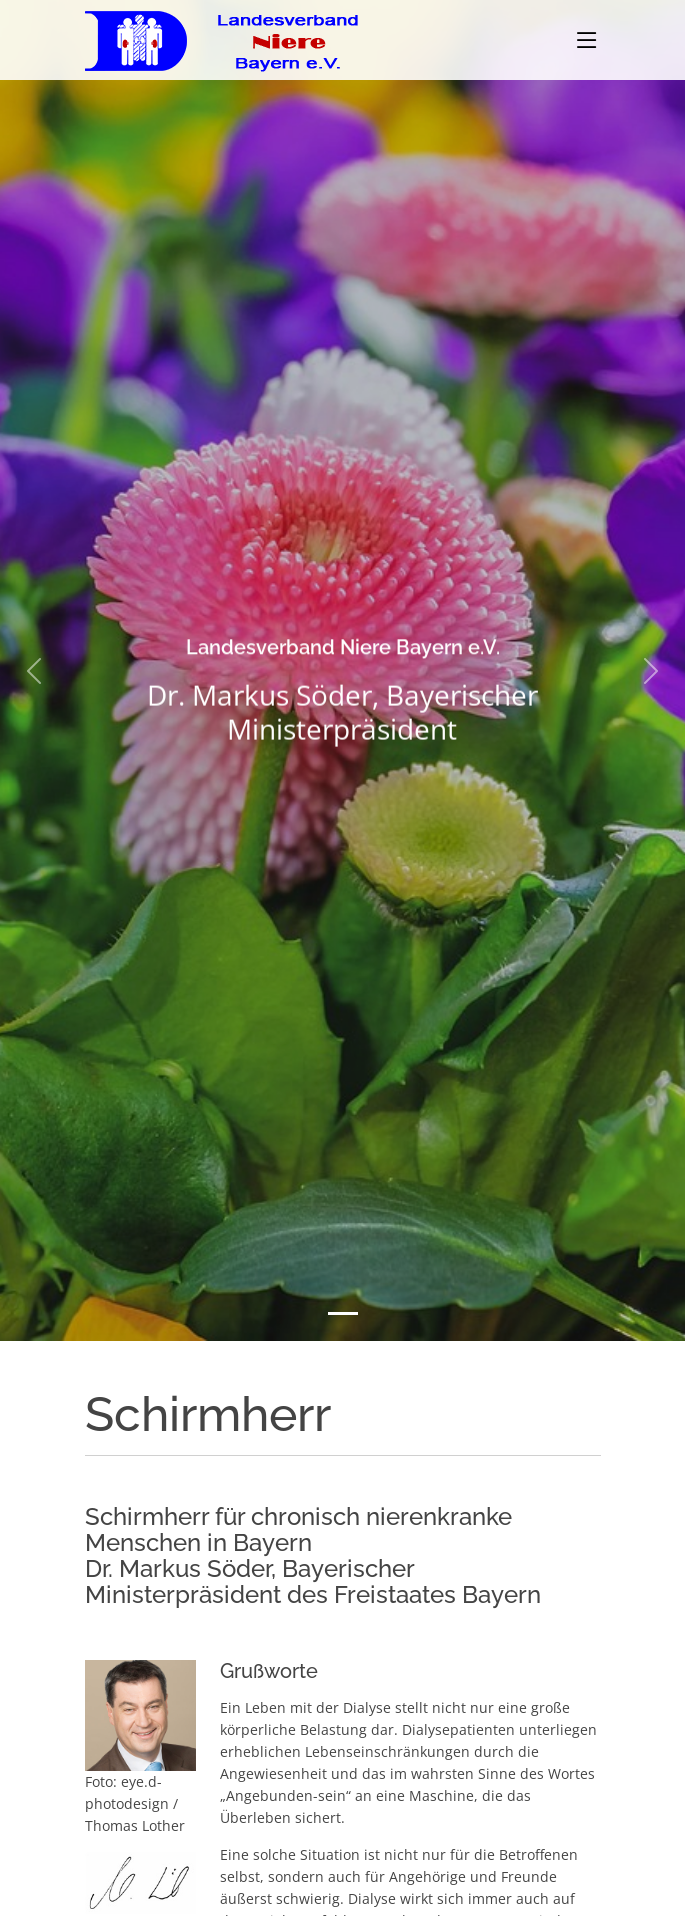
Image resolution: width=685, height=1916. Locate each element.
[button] (34, 670)
